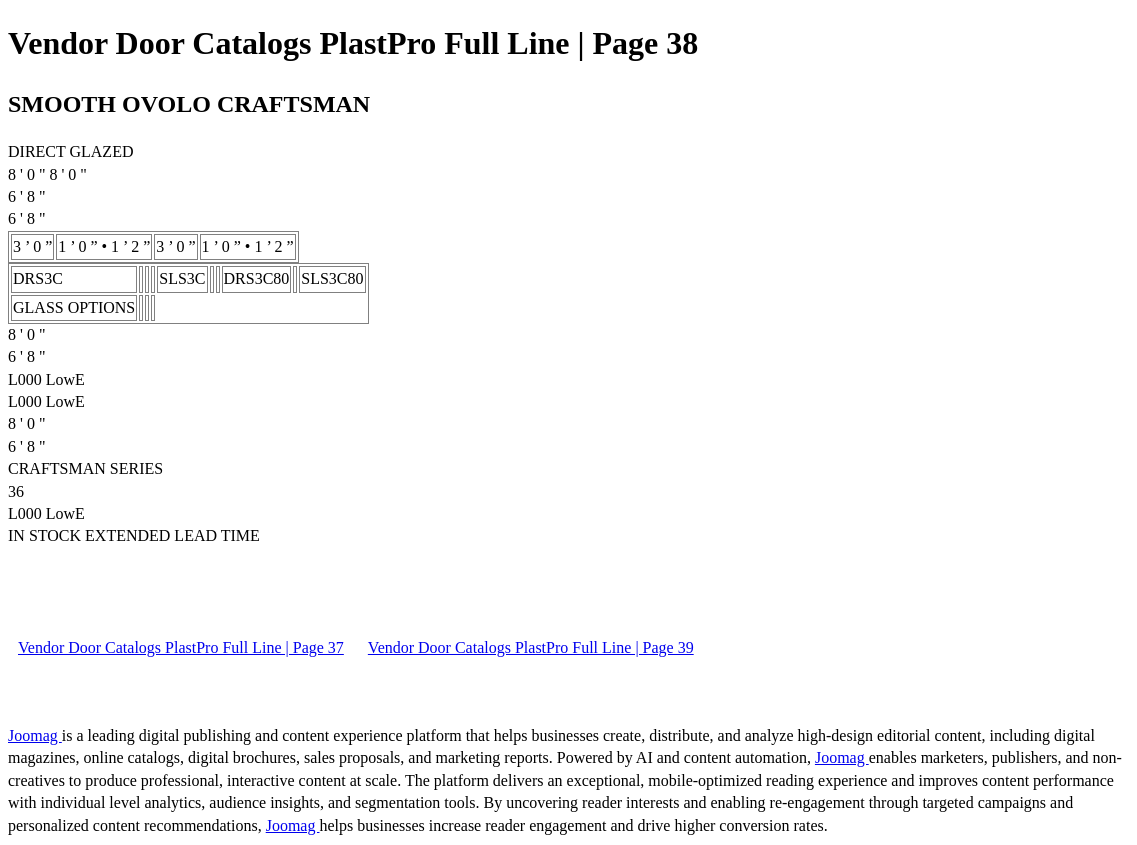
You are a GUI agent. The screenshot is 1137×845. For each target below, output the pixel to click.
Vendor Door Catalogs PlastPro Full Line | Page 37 (181, 647)
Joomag (35, 735)
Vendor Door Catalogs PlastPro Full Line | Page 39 (531, 647)
